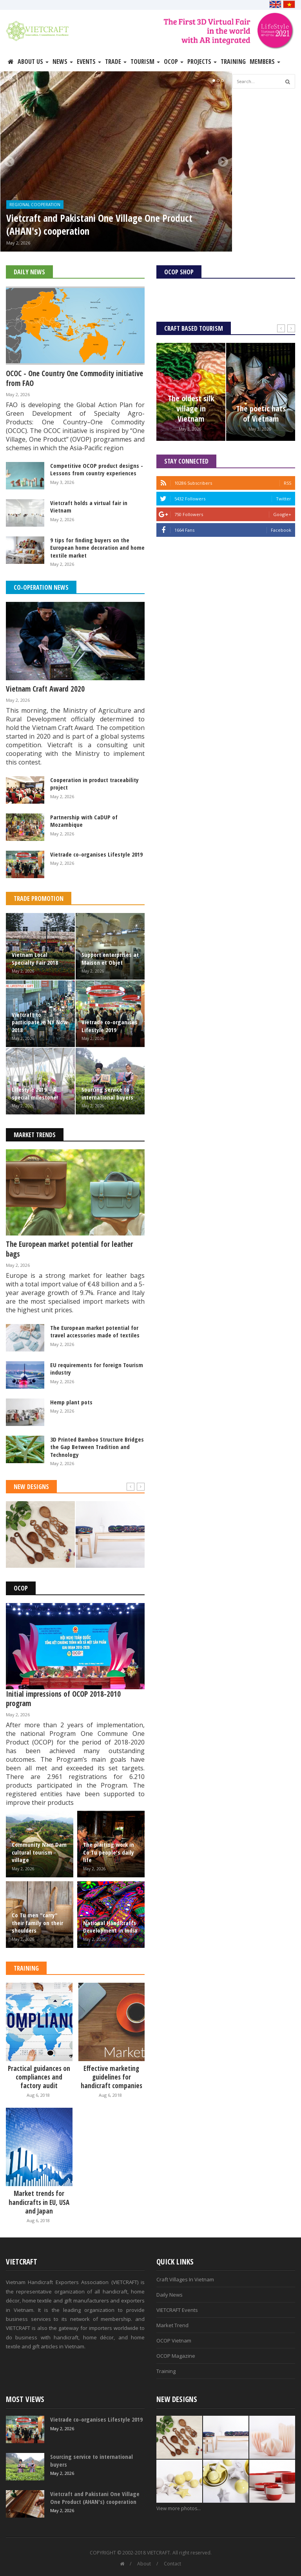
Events (89, 61)
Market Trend (172, 2325)
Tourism (145, 61)
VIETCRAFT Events (177, 2309)
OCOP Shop (179, 272)
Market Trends (35, 1134)
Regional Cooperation (34, 204)
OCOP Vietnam (173, 2340)
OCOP (173, 61)
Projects (202, 61)
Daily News (29, 272)
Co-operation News (41, 587)
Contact (172, 2563)
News (63, 61)
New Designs (31, 1486)
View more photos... (178, 2508)
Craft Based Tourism (193, 328)
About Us (33, 61)
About (144, 2563)
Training (233, 61)
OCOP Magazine (175, 2355)
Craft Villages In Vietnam (185, 2279)
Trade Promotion (38, 898)
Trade (116, 61)
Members (265, 61)
